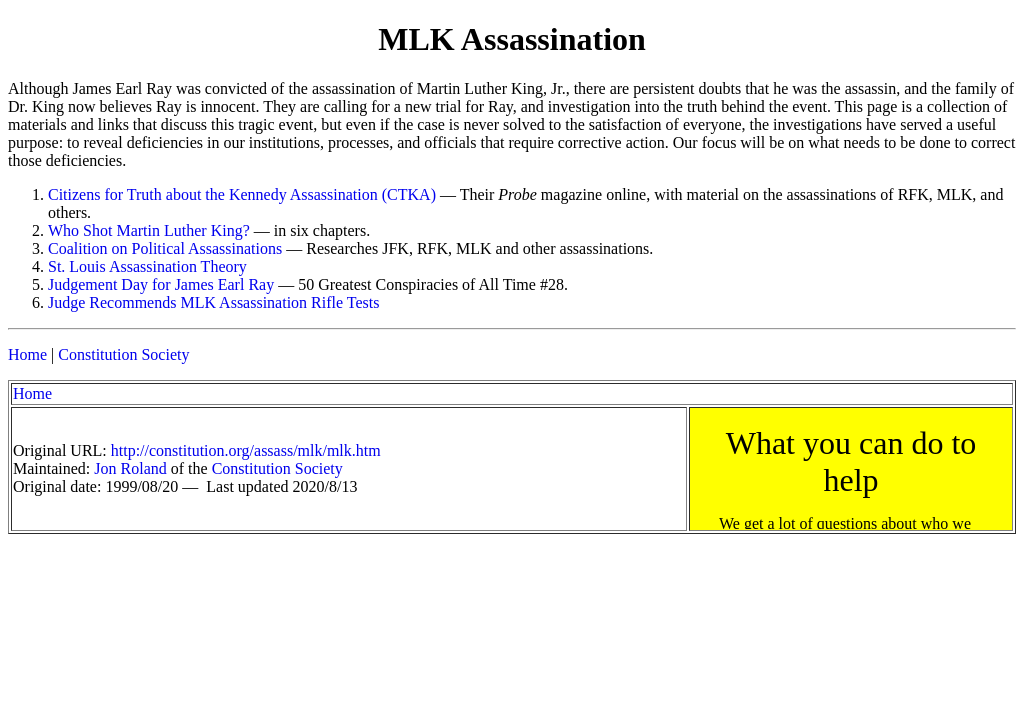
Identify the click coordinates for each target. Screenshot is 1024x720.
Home (27, 354)
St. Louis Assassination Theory (147, 266)
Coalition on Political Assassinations (165, 248)
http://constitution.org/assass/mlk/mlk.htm (246, 450)
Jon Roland (130, 468)
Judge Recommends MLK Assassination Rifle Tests (213, 302)
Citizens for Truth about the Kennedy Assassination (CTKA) (242, 194)
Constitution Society (123, 354)
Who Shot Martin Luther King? (149, 230)
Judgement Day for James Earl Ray (161, 284)
